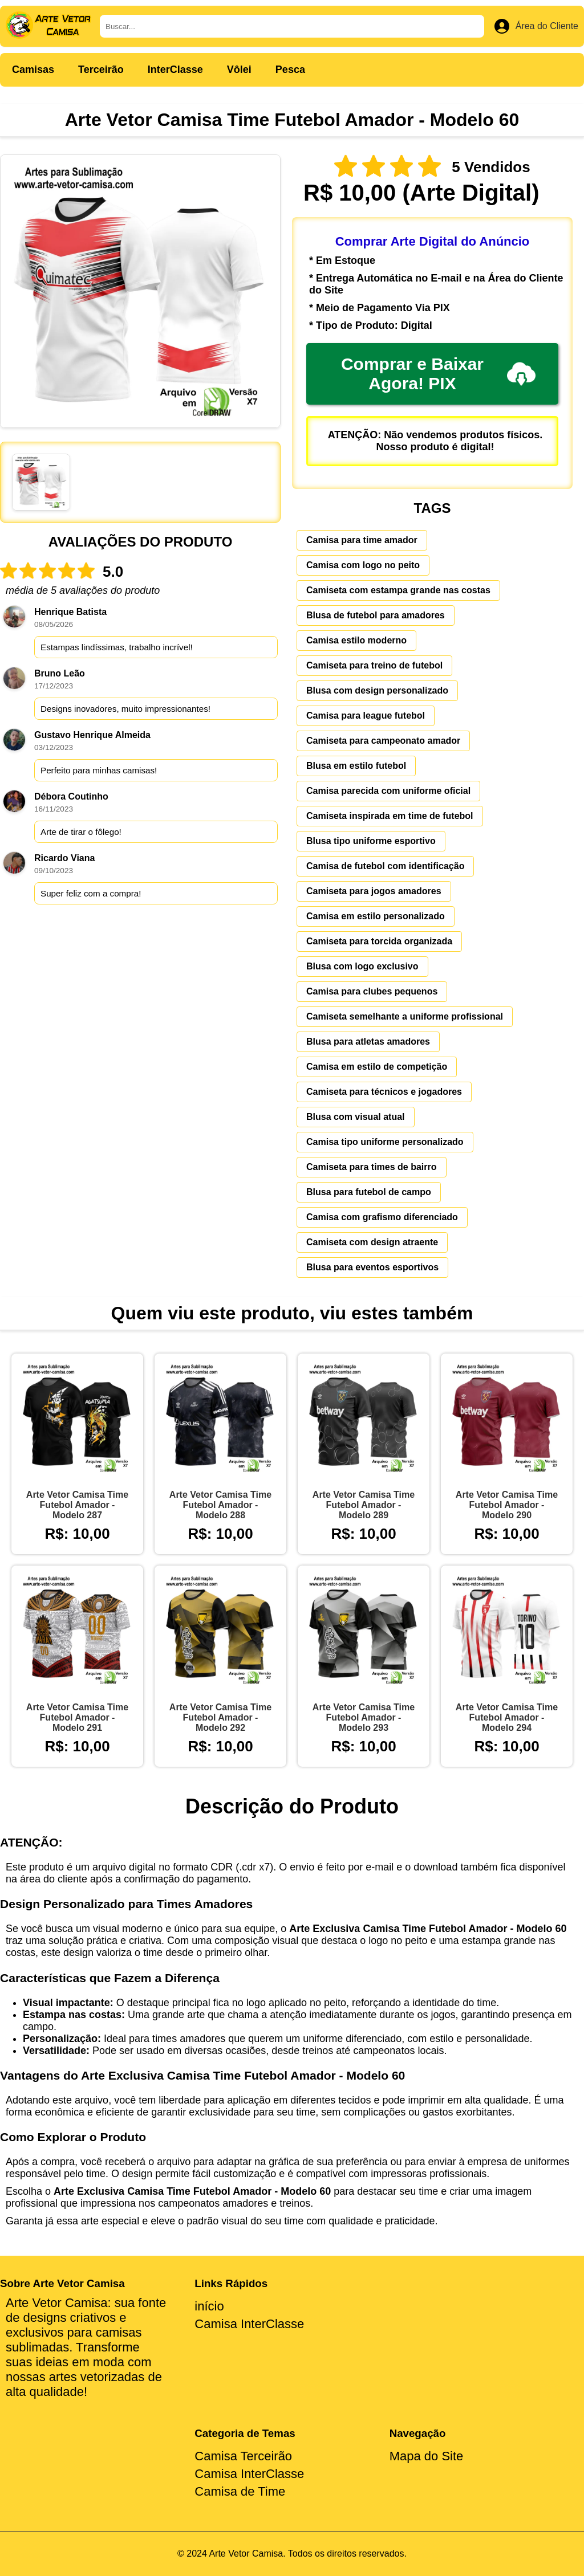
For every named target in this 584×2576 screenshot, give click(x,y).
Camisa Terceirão (243, 2456)
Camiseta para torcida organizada (379, 941)
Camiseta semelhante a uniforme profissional (404, 1016)
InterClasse (175, 69)
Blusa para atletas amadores (368, 1041)
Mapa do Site (427, 2456)
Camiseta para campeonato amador (383, 740)
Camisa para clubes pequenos (371, 991)
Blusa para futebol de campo (368, 1192)
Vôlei (239, 69)
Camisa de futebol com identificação (385, 866)
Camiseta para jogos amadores (373, 891)
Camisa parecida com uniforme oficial (388, 791)
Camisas (33, 69)
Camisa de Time (239, 2491)
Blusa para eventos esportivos (372, 1267)
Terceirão (101, 69)
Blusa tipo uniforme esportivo (371, 841)
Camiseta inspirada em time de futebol (389, 816)
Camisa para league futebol (365, 715)
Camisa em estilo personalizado (375, 916)
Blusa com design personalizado (377, 690)
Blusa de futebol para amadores (375, 615)
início (209, 2306)
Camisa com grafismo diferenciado (382, 1217)
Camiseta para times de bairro (371, 1167)
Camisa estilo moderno (356, 640)
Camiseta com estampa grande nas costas (398, 590)
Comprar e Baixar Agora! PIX (438, 373)
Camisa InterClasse (249, 2324)
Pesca (290, 69)
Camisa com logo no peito (363, 565)
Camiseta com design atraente (372, 1242)
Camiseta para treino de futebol (374, 665)
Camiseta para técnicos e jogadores (384, 1092)
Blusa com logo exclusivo (362, 966)
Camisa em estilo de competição (376, 1066)
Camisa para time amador (361, 540)
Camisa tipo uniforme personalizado (385, 1142)
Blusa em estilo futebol (356, 766)
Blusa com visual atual (355, 1117)
